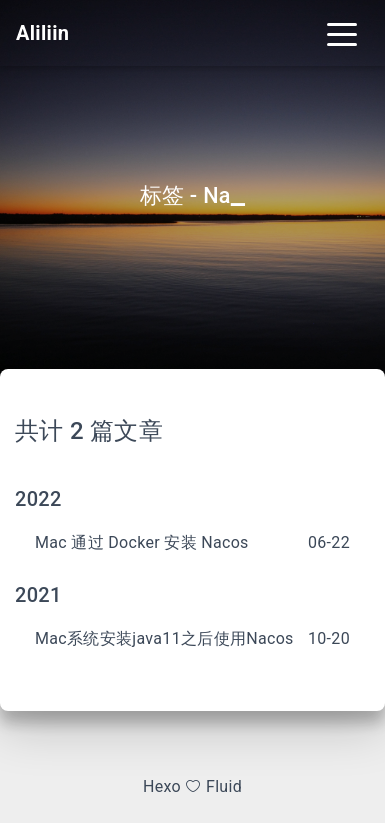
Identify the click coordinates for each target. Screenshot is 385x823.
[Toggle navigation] (342, 33)
